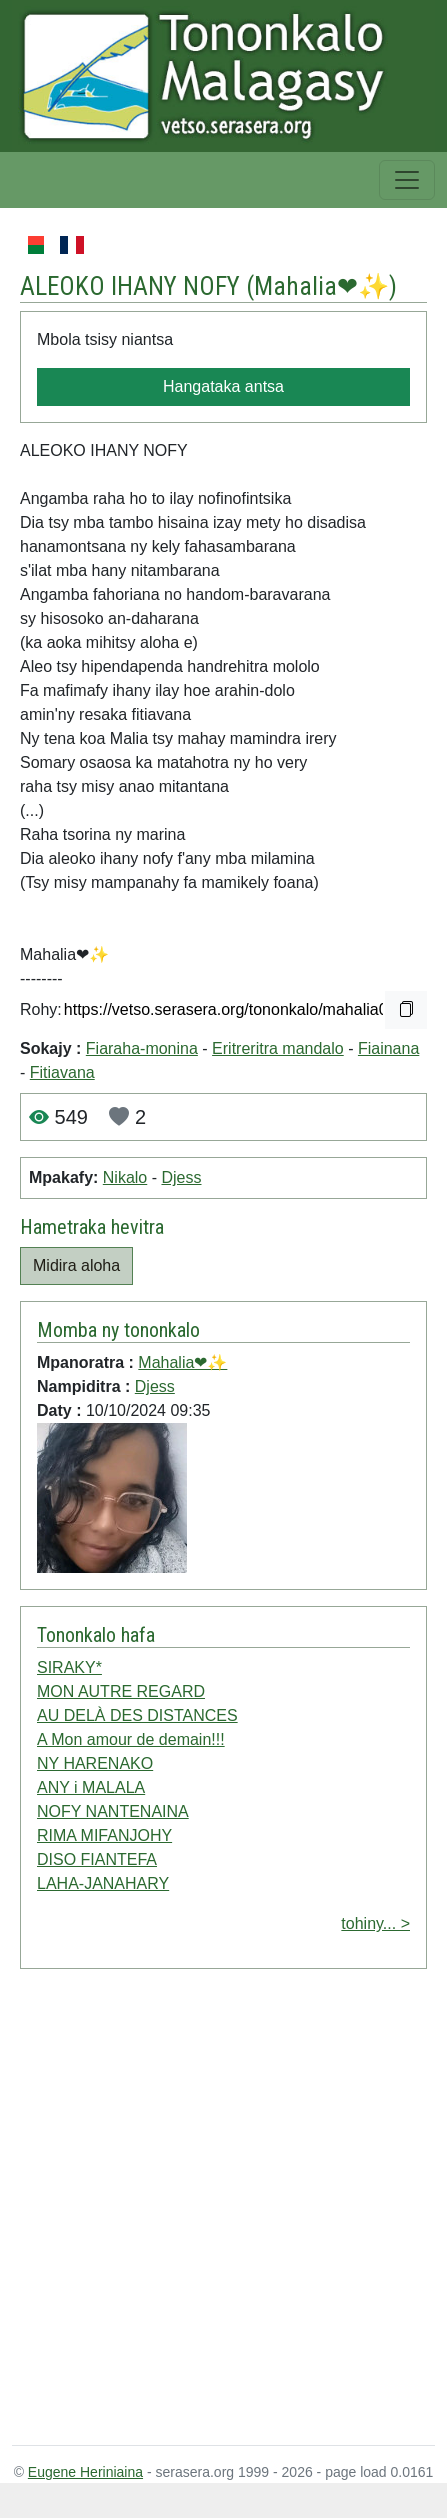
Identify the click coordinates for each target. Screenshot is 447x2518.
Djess (181, 1177)
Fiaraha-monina (142, 1048)
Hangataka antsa (223, 386)
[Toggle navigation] (407, 180)
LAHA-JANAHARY (103, 1883)
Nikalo (125, 1177)
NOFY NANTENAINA (113, 1811)
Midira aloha (76, 1265)
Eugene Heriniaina (85, 2472)
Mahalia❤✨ (321, 286)
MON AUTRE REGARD (121, 1691)
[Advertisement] (202, 2211)
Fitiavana (62, 1072)
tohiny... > (375, 1923)
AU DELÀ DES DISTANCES (137, 1715)
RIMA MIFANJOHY (104, 1835)
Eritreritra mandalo (278, 1048)
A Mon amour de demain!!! (131, 1739)
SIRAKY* (69, 1667)
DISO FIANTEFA (97, 1859)
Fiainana (388, 1048)
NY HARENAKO (95, 1763)
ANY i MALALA (91, 1787)
